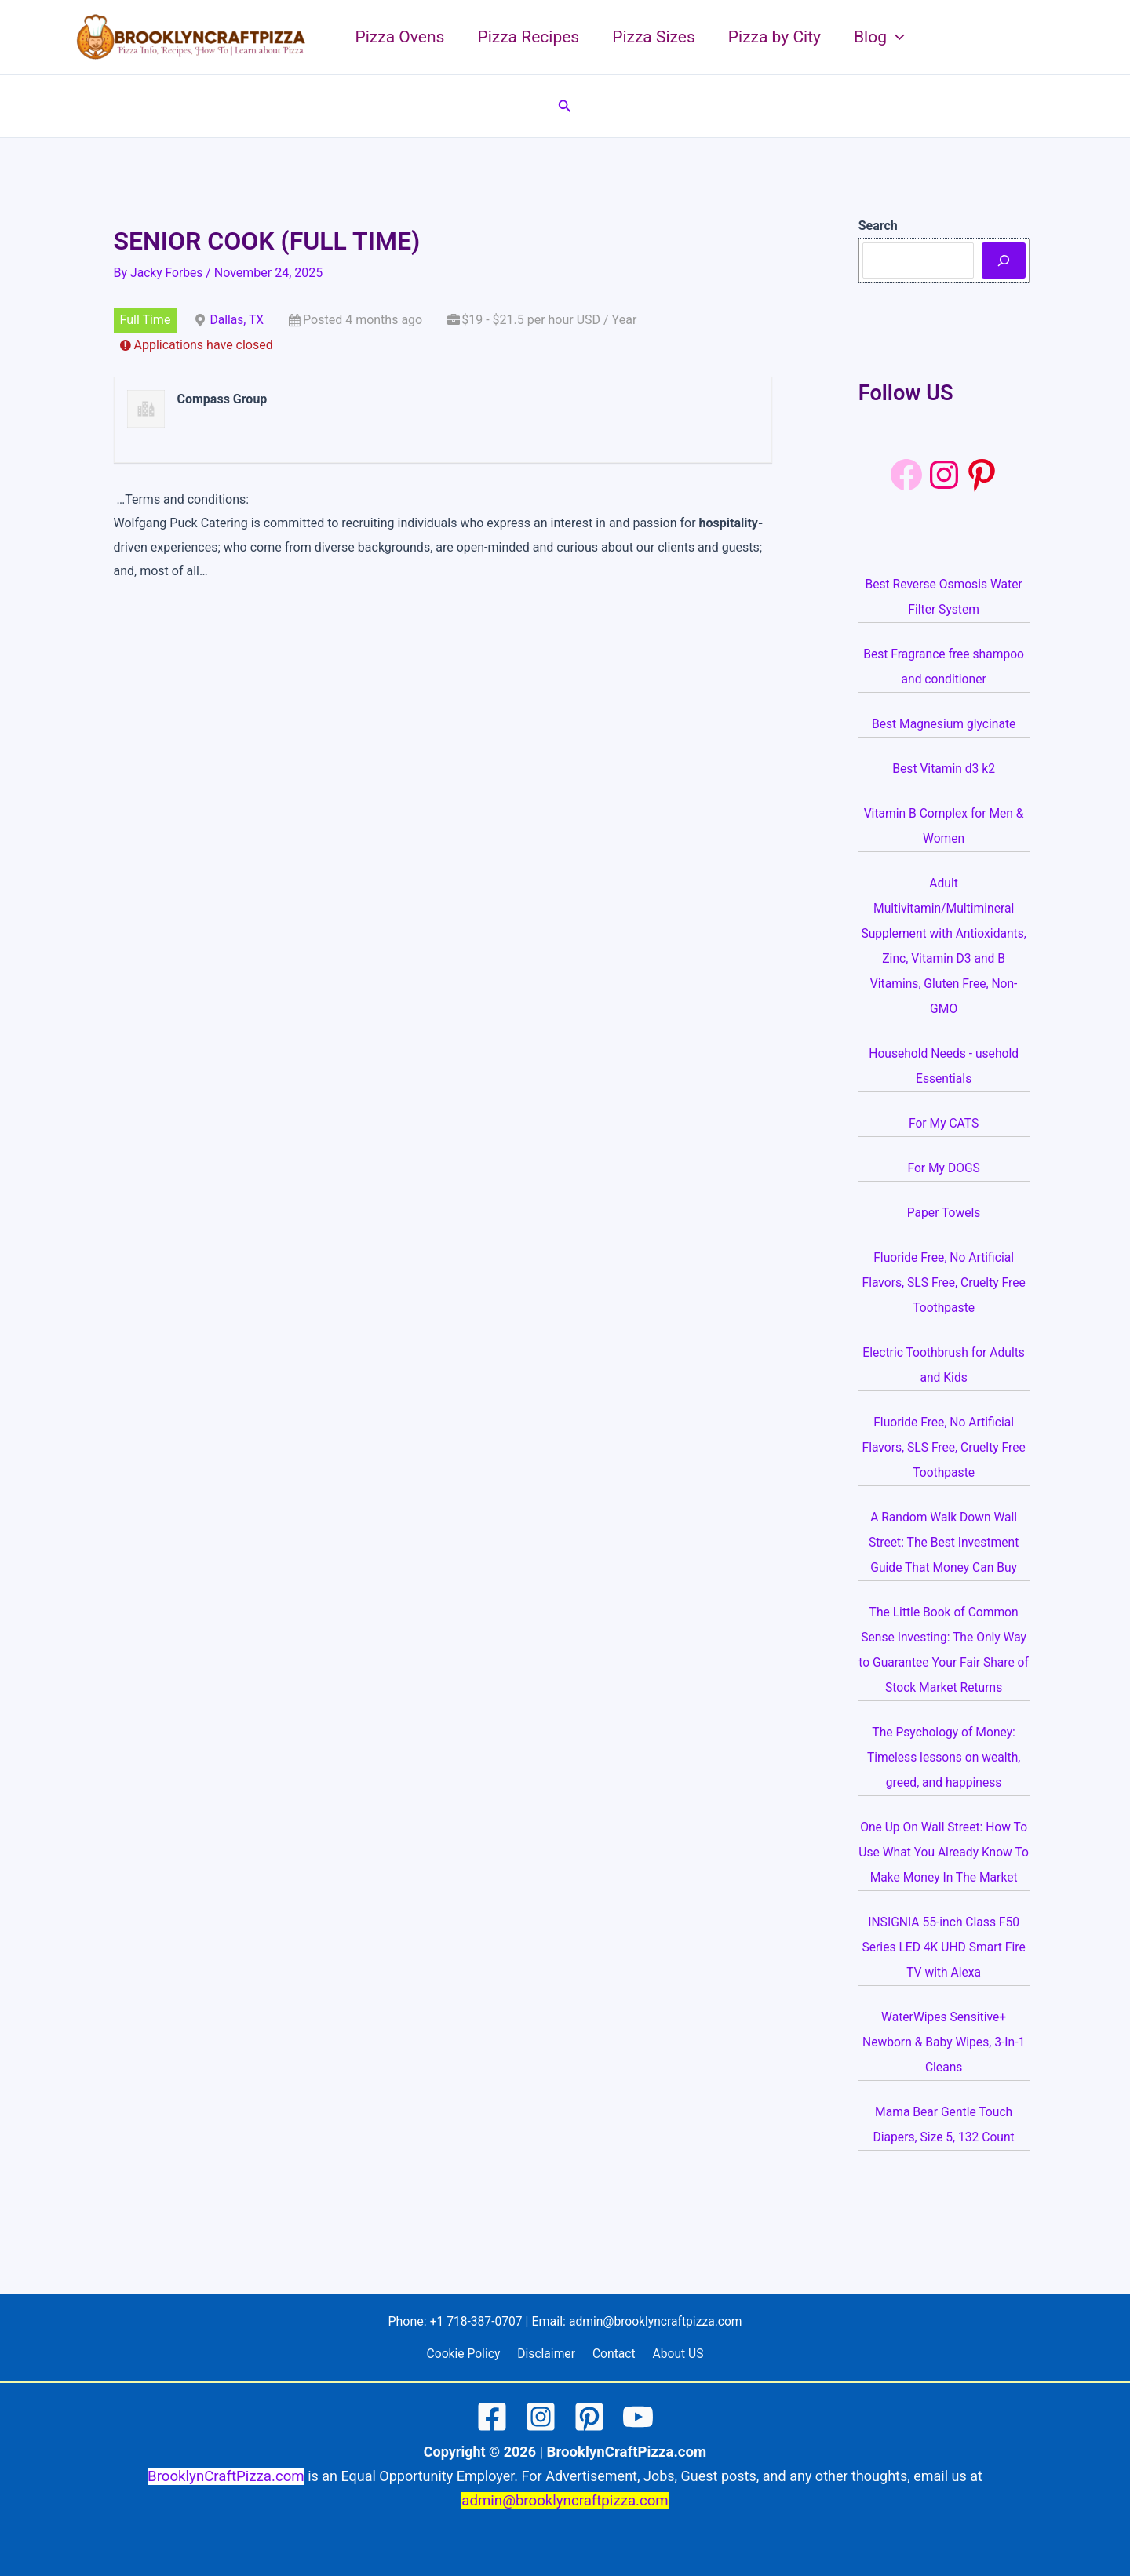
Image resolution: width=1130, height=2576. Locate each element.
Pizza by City (774, 36)
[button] (896, 36)
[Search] (1004, 260)
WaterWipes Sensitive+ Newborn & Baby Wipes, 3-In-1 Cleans (944, 2067)
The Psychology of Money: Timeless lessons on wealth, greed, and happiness (944, 1757)
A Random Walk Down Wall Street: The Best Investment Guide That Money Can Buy (944, 1542)
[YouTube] (638, 2417)
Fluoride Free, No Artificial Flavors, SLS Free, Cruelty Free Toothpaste (943, 1282)
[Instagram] (540, 2417)
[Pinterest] (589, 2417)
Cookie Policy (468, 2353)
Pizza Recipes (528, 36)
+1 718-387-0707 (474, 2321)
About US (672, 2353)
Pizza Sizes (653, 36)
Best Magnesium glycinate (944, 723)
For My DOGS (943, 1167)
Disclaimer (548, 2353)
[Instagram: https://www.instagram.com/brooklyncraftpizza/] (944, 475)
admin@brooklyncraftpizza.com (656, 2321)
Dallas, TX (237, 319)
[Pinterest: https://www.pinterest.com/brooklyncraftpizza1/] (982, 475)
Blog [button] (879, 36)
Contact (613, 2353)
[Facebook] (906, 475)
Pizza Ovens (400, 36)
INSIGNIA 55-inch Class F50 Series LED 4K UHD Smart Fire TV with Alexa (943, 1972)
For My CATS (943, 1123)
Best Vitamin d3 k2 (944, 768)
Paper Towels (944, 1212)
